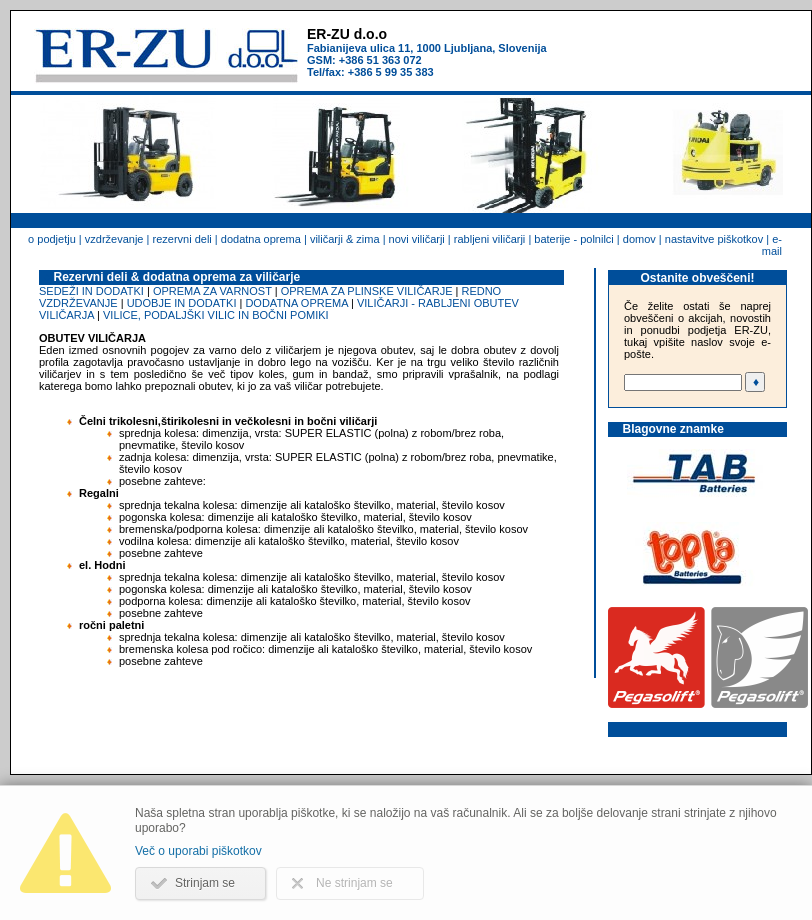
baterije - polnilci (573, 239)
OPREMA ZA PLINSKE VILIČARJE (367, 291)
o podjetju (52, 239)
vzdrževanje (114, 239)
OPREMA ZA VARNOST (212, 291)
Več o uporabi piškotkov (198, 851)
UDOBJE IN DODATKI (182, 303)
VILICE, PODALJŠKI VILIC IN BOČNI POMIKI (216, 315)
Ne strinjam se (354, 883)
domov (639, 239)
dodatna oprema (261, 239)
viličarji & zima (345, 239)
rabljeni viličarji (490, 239)
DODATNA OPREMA (296, 303)
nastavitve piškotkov (714, 239)
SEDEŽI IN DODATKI (91, 291)
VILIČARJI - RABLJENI (414, 303)
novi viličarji (417, 239)
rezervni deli (181, 239)
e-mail (772, 245)
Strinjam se (205, 883)
